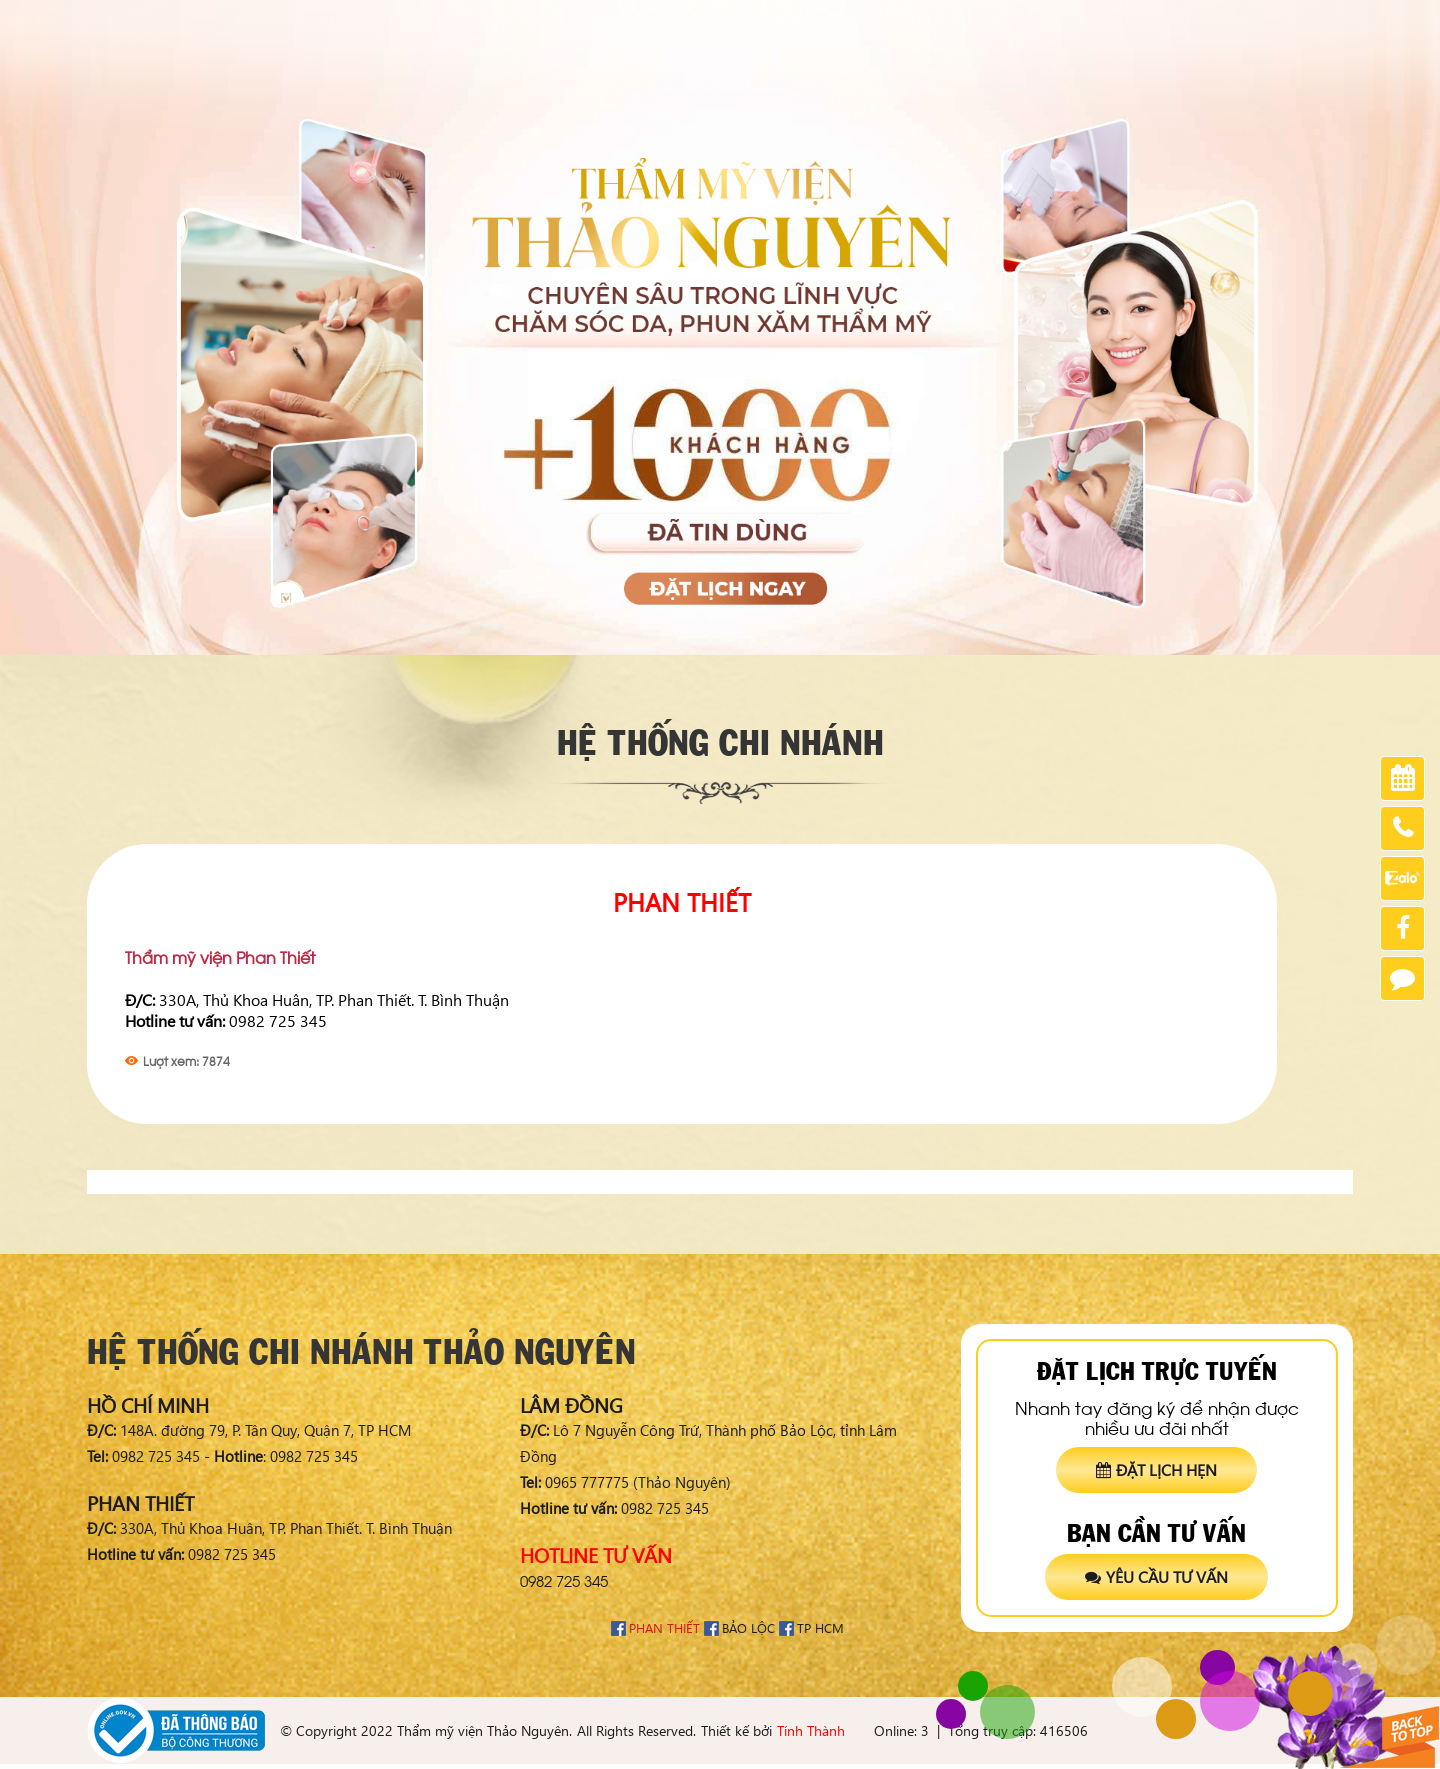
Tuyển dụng (1258, 20)
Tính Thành (811, 1730)
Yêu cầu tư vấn (1156, 1576)
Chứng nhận (1158, 20)
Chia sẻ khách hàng (1033, 20)
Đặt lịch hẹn (1156, 1469)
